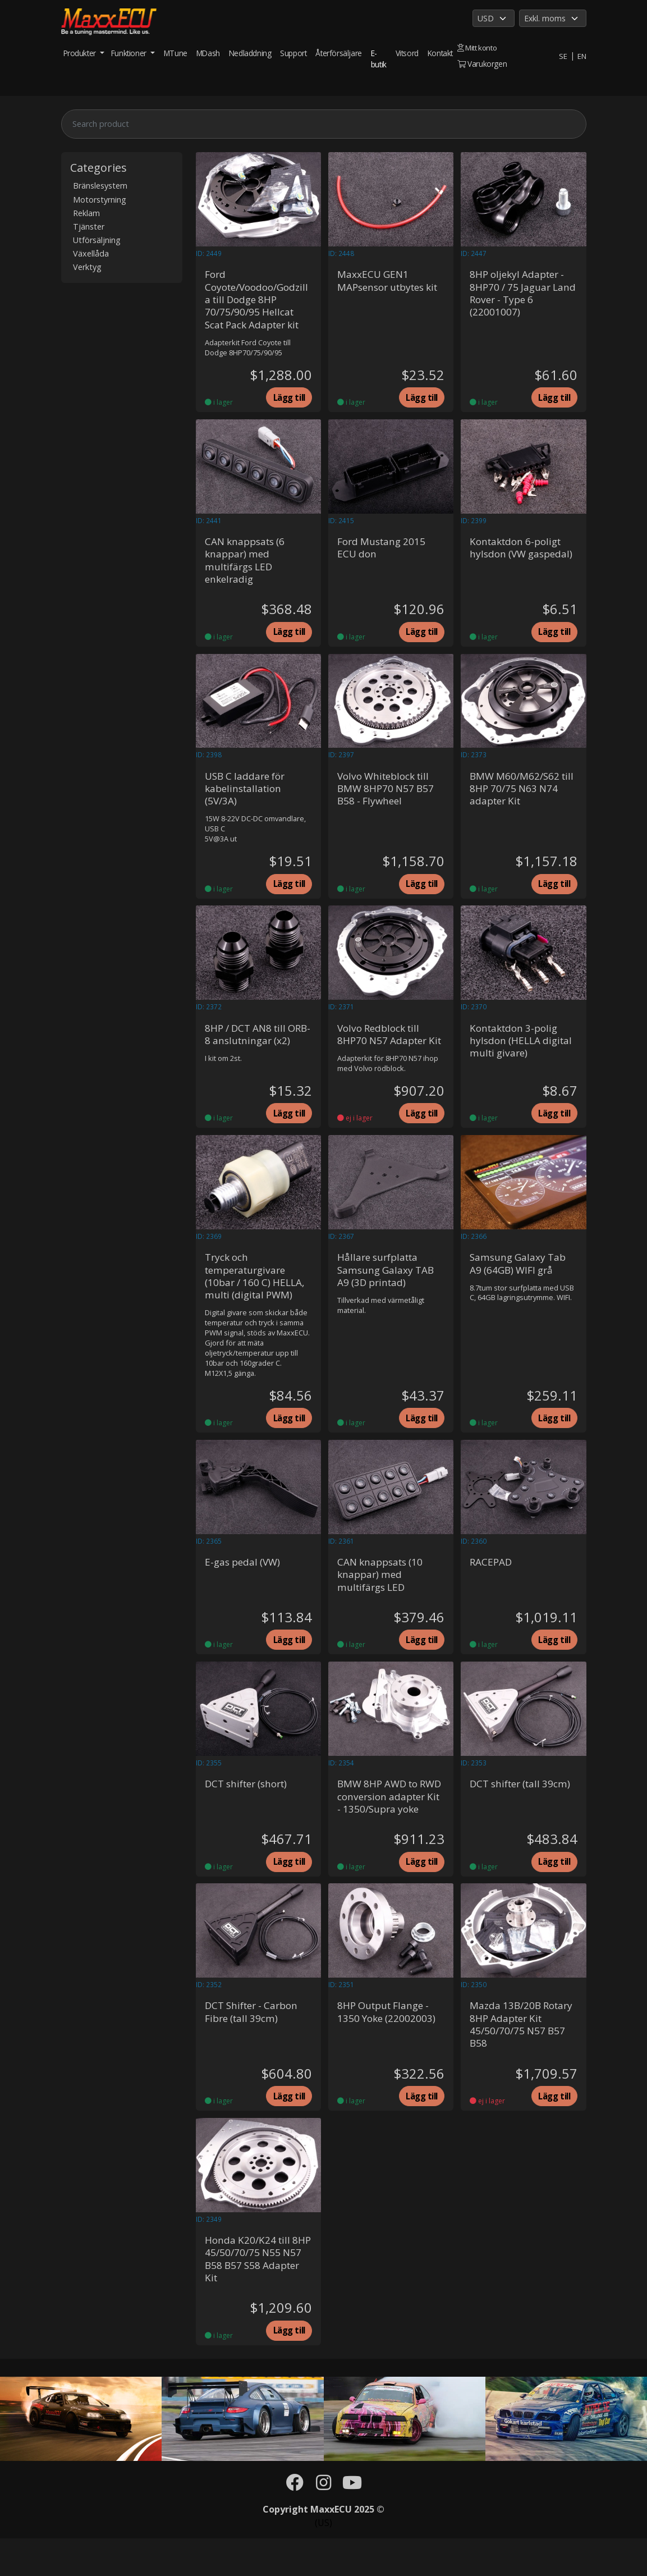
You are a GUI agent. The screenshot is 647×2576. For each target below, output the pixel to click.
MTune (175, 53)
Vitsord (407, 53)
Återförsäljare (338, 53)
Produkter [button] (80, 53)
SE (562, 56)
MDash (208, 53)
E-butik (379, 59)
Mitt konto (478, 47)
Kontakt (440, 53)
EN (581, 56)
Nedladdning (250, 53)
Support (293, 53)
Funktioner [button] (130, 53)
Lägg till (287, 400)
